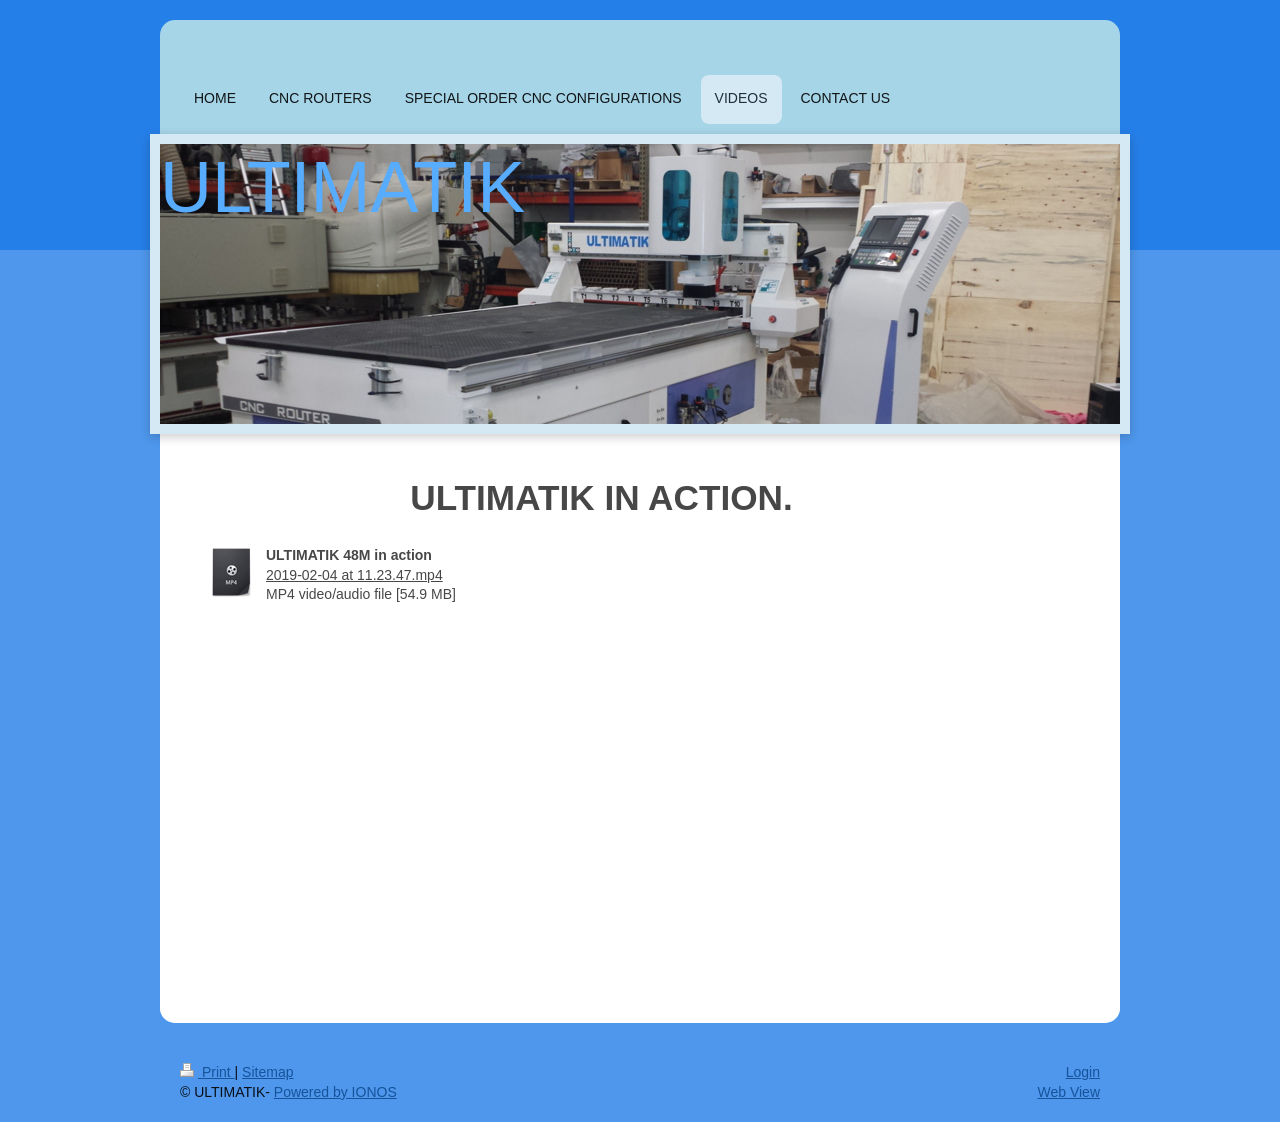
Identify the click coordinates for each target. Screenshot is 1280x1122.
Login (1083, 1072)
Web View (1068, 1092)
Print (207, 1072)
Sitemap (267, 1072)
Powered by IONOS (335, 1092)
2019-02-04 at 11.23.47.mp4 (354, 575)
